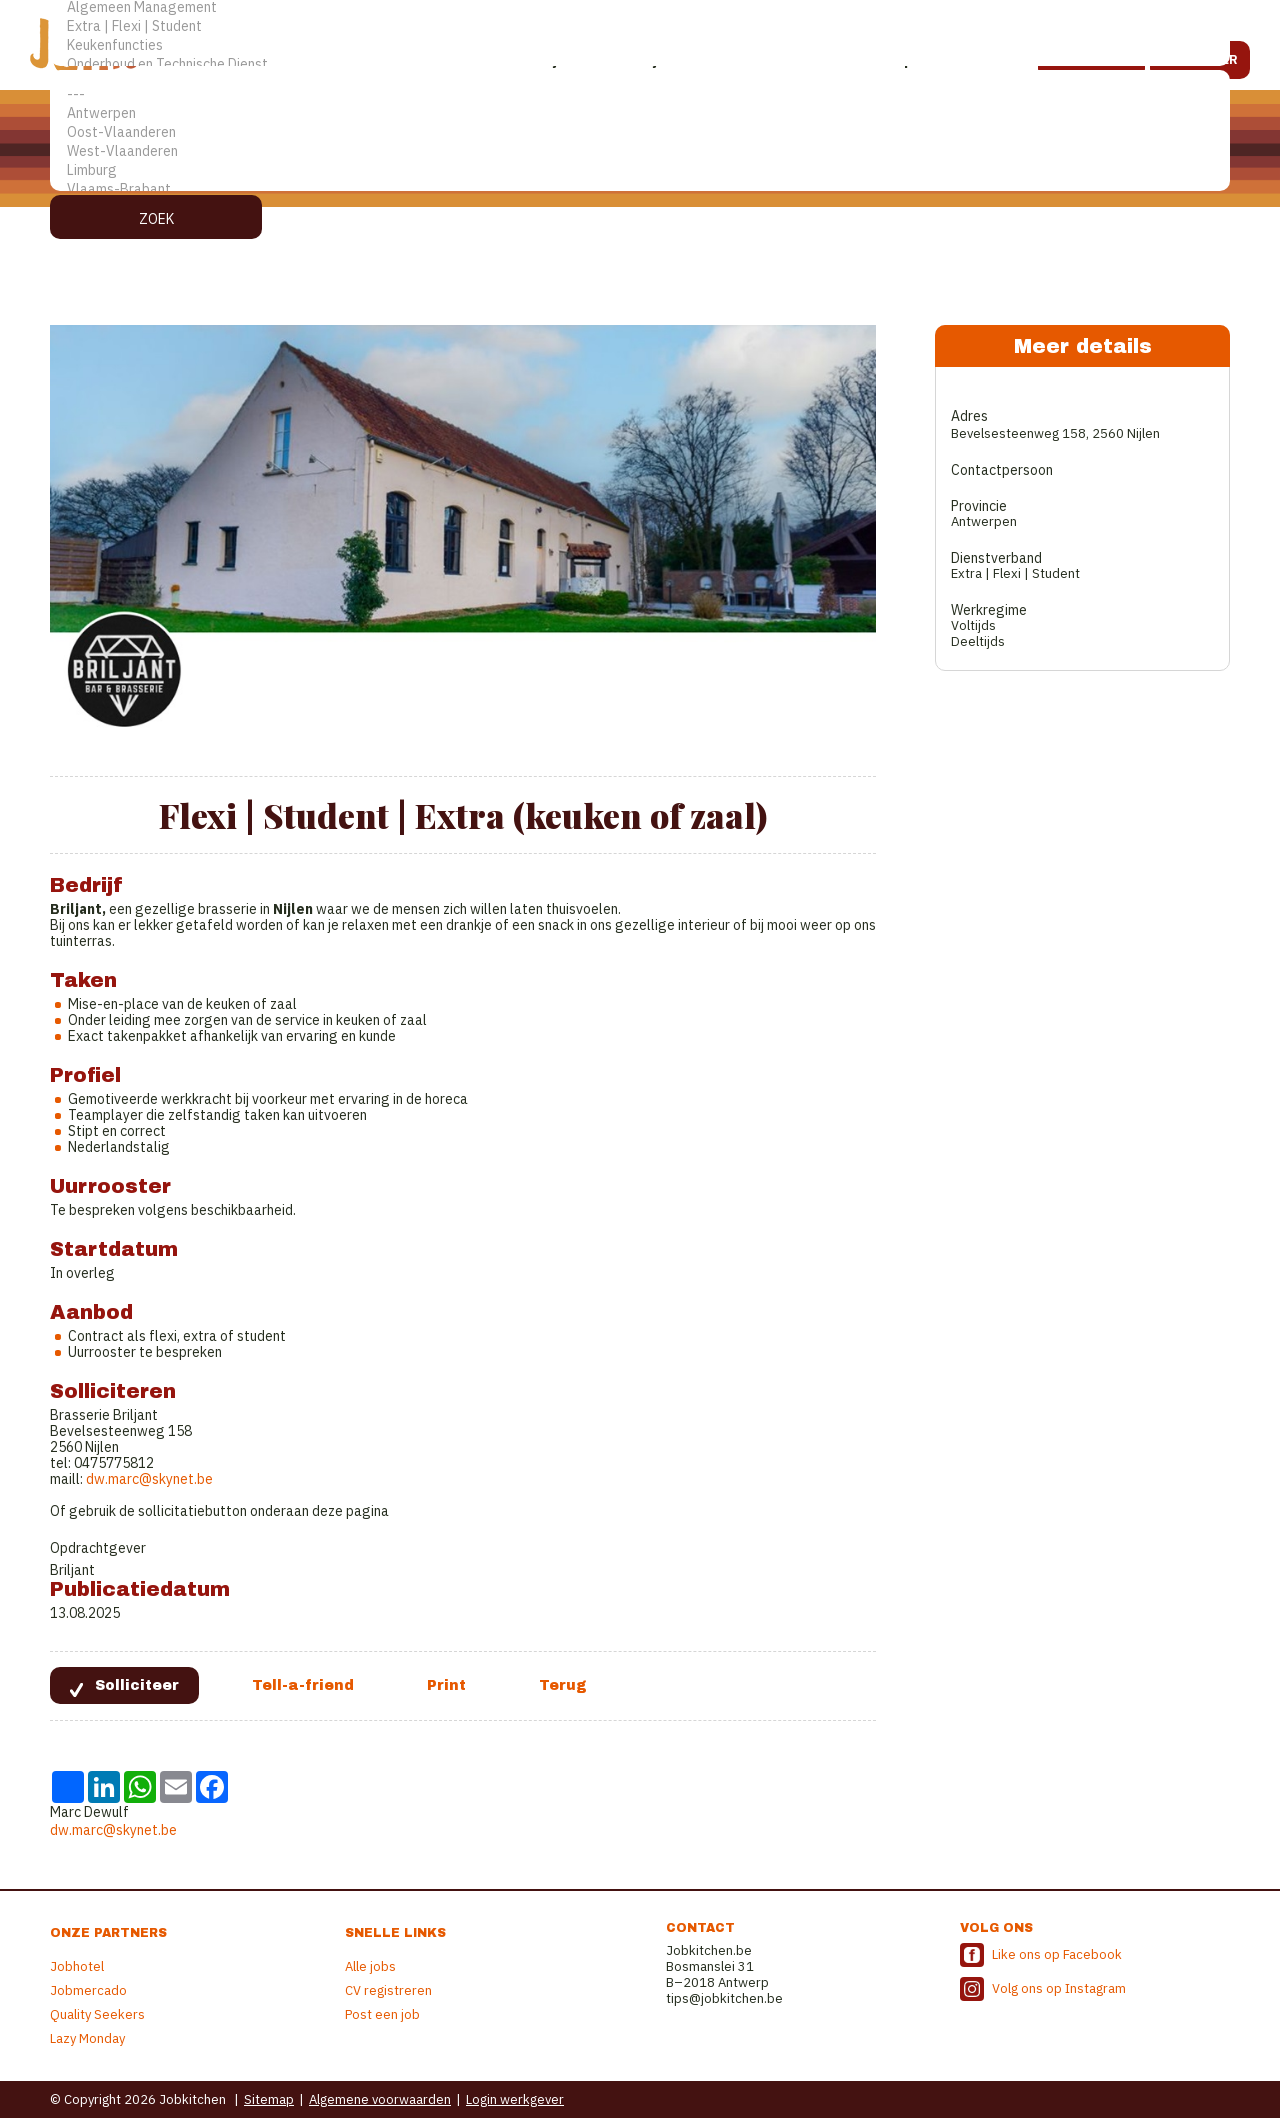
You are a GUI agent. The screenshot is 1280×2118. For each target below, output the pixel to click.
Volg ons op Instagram (1059, 1988)
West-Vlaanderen (640, 151)
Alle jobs (370, 1966)
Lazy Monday (87, 2038)
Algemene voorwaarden (380, 2099)
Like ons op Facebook (1057, 1954)
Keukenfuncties (640, 45)
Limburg (640, 170)
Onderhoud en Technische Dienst (640, 64)
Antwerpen (640, 113)
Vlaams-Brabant (640, 189)
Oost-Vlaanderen (640, 132)
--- (640, 94)
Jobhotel (77, 1966)
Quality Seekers (97, 2014)
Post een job (382, 2014)
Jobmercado (88, 1990)
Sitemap (269, 2099)
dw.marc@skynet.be (149, 1479)
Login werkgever (515, 2099)
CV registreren (388, 1990)
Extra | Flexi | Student (640, 26)
